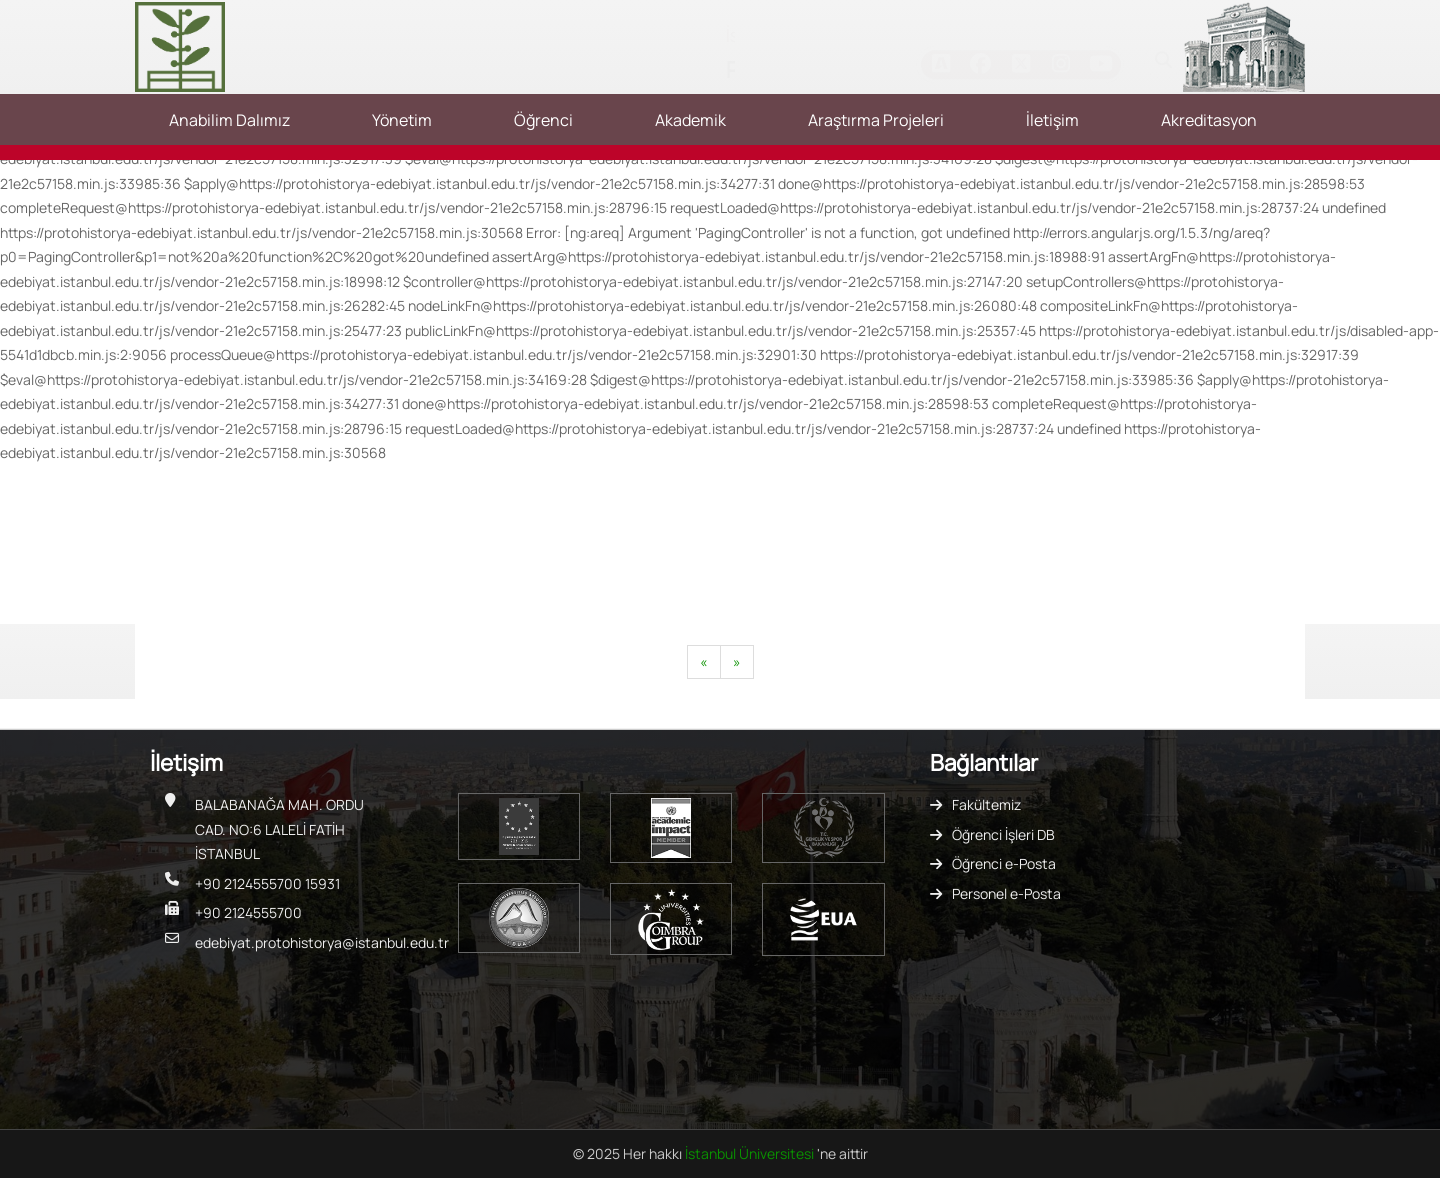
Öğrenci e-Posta (1004, 863)
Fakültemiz (986, 804)
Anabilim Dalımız (229, 120)
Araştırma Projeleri (876, 120)
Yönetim (402, 120)
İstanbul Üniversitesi (751, 1153)
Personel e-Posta (1006, 893)
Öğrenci (543, 120)
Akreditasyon (1209, 120)
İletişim (1052, 120)
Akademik (690, 120)
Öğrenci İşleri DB (1003, 834)
